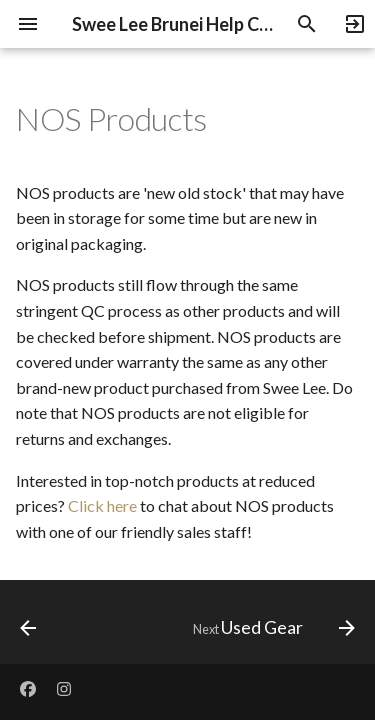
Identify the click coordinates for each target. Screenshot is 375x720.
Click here (102, 505)
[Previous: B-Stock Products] (28, 628)
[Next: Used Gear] (271, 628)
